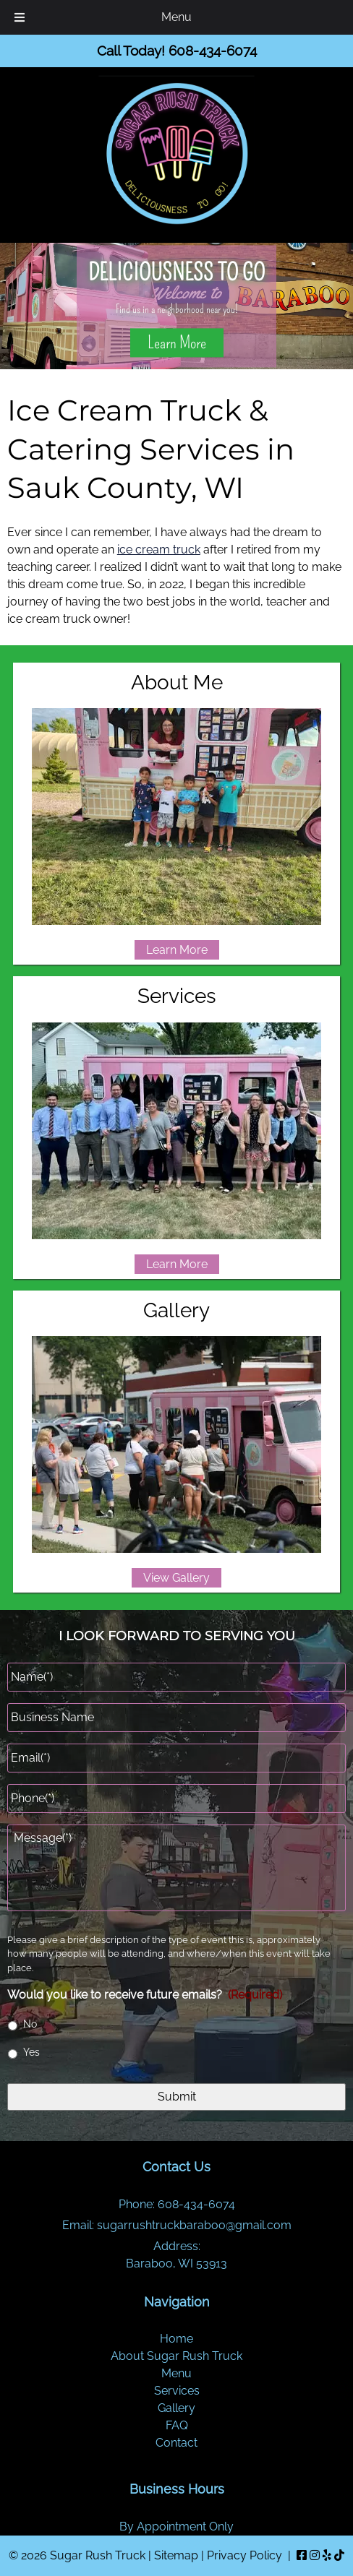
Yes (31, 2052)
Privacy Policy (244, 2555)
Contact (176, 2443)
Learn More (177, 342)
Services (177, 2391)
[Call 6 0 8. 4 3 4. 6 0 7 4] (213, 51)
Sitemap (176, 2555)
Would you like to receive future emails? (144, 1995)
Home (176, 2338)
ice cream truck (158, 549)
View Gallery (176, 1578)
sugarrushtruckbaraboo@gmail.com (194, 2225)
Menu (176, 2373)
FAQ (177, 2425)
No (30, 2024)
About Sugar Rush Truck (176, 2356)
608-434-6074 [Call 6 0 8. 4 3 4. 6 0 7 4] (196, 2204)
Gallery (176, 2408)
